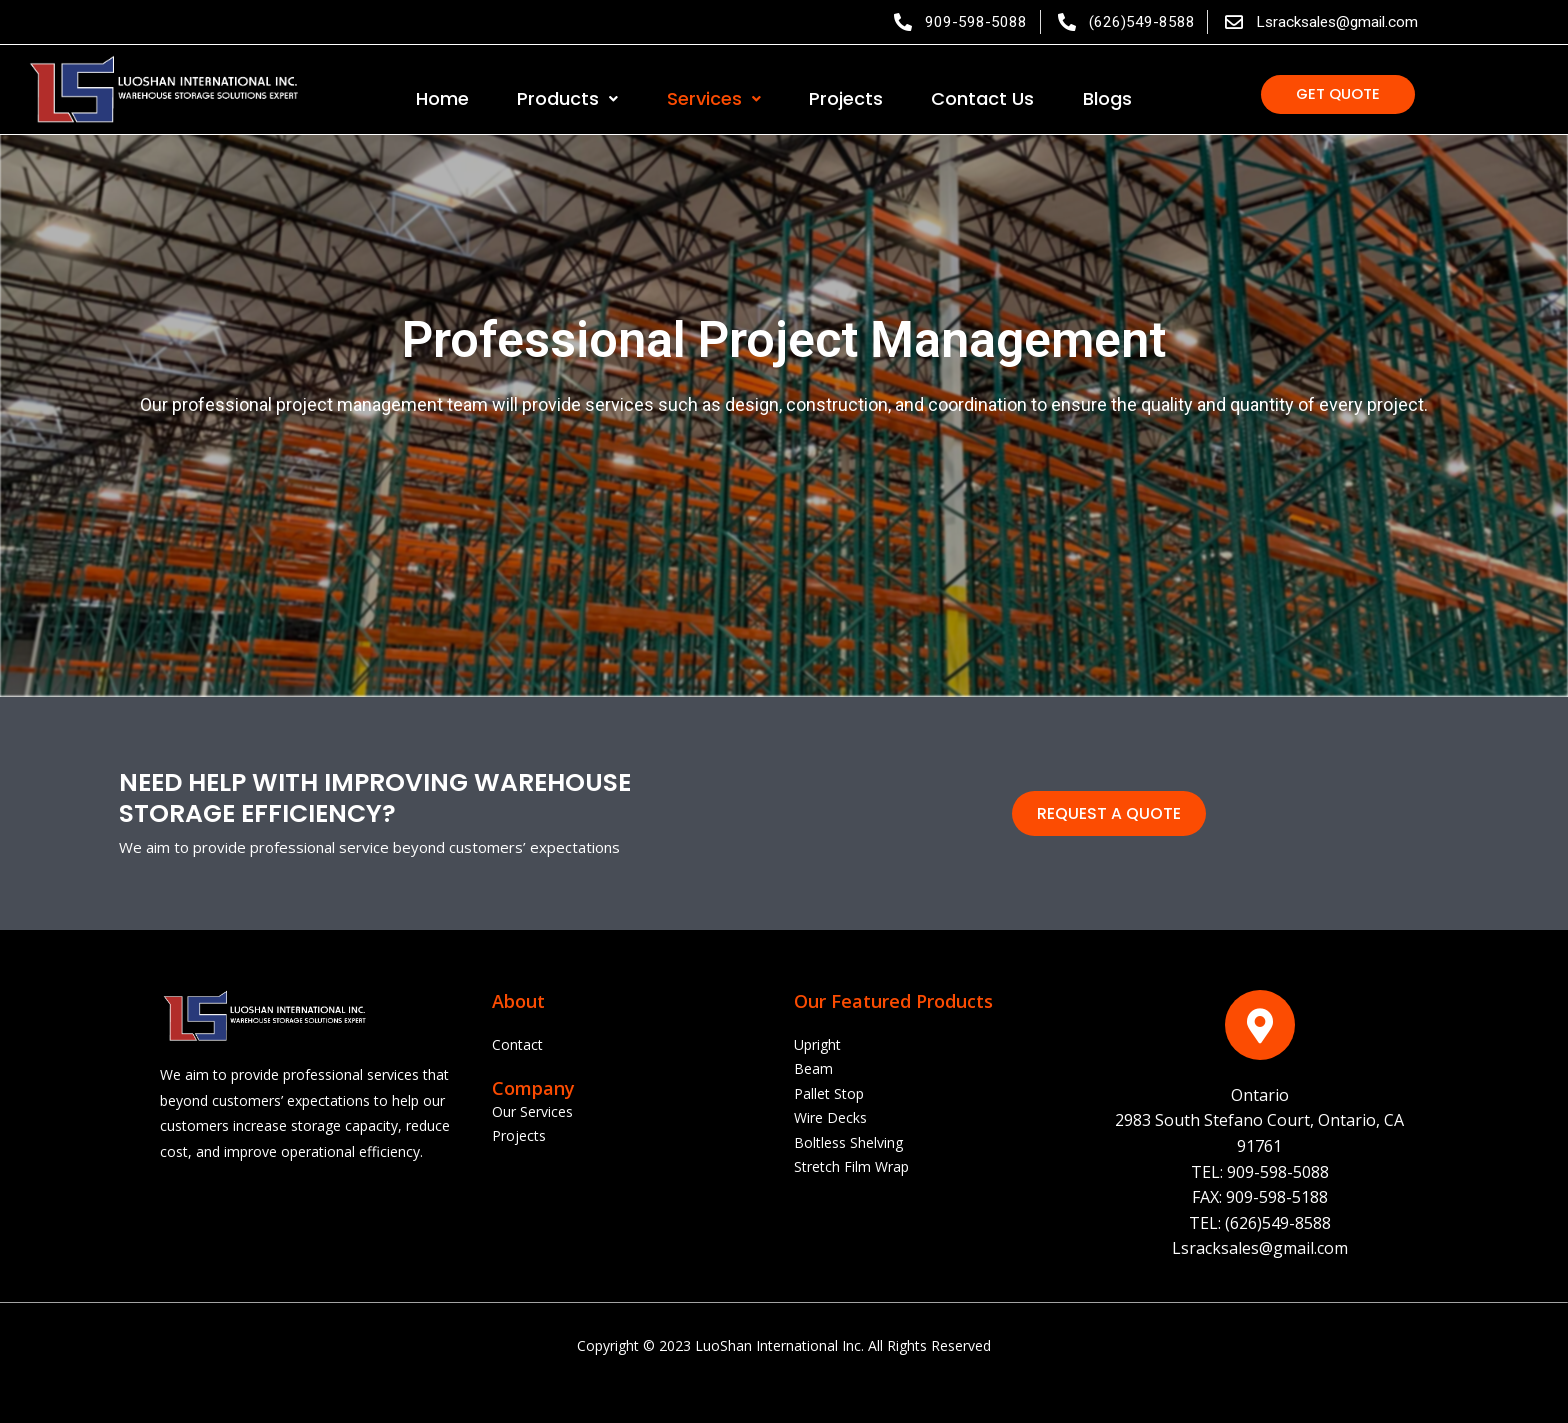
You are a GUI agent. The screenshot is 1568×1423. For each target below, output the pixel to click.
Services (714, 100)
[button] (1338, 99)
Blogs (1107, 100)
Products (567, 100)
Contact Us (982, 100)
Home (442, 100)
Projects (846, 100)
